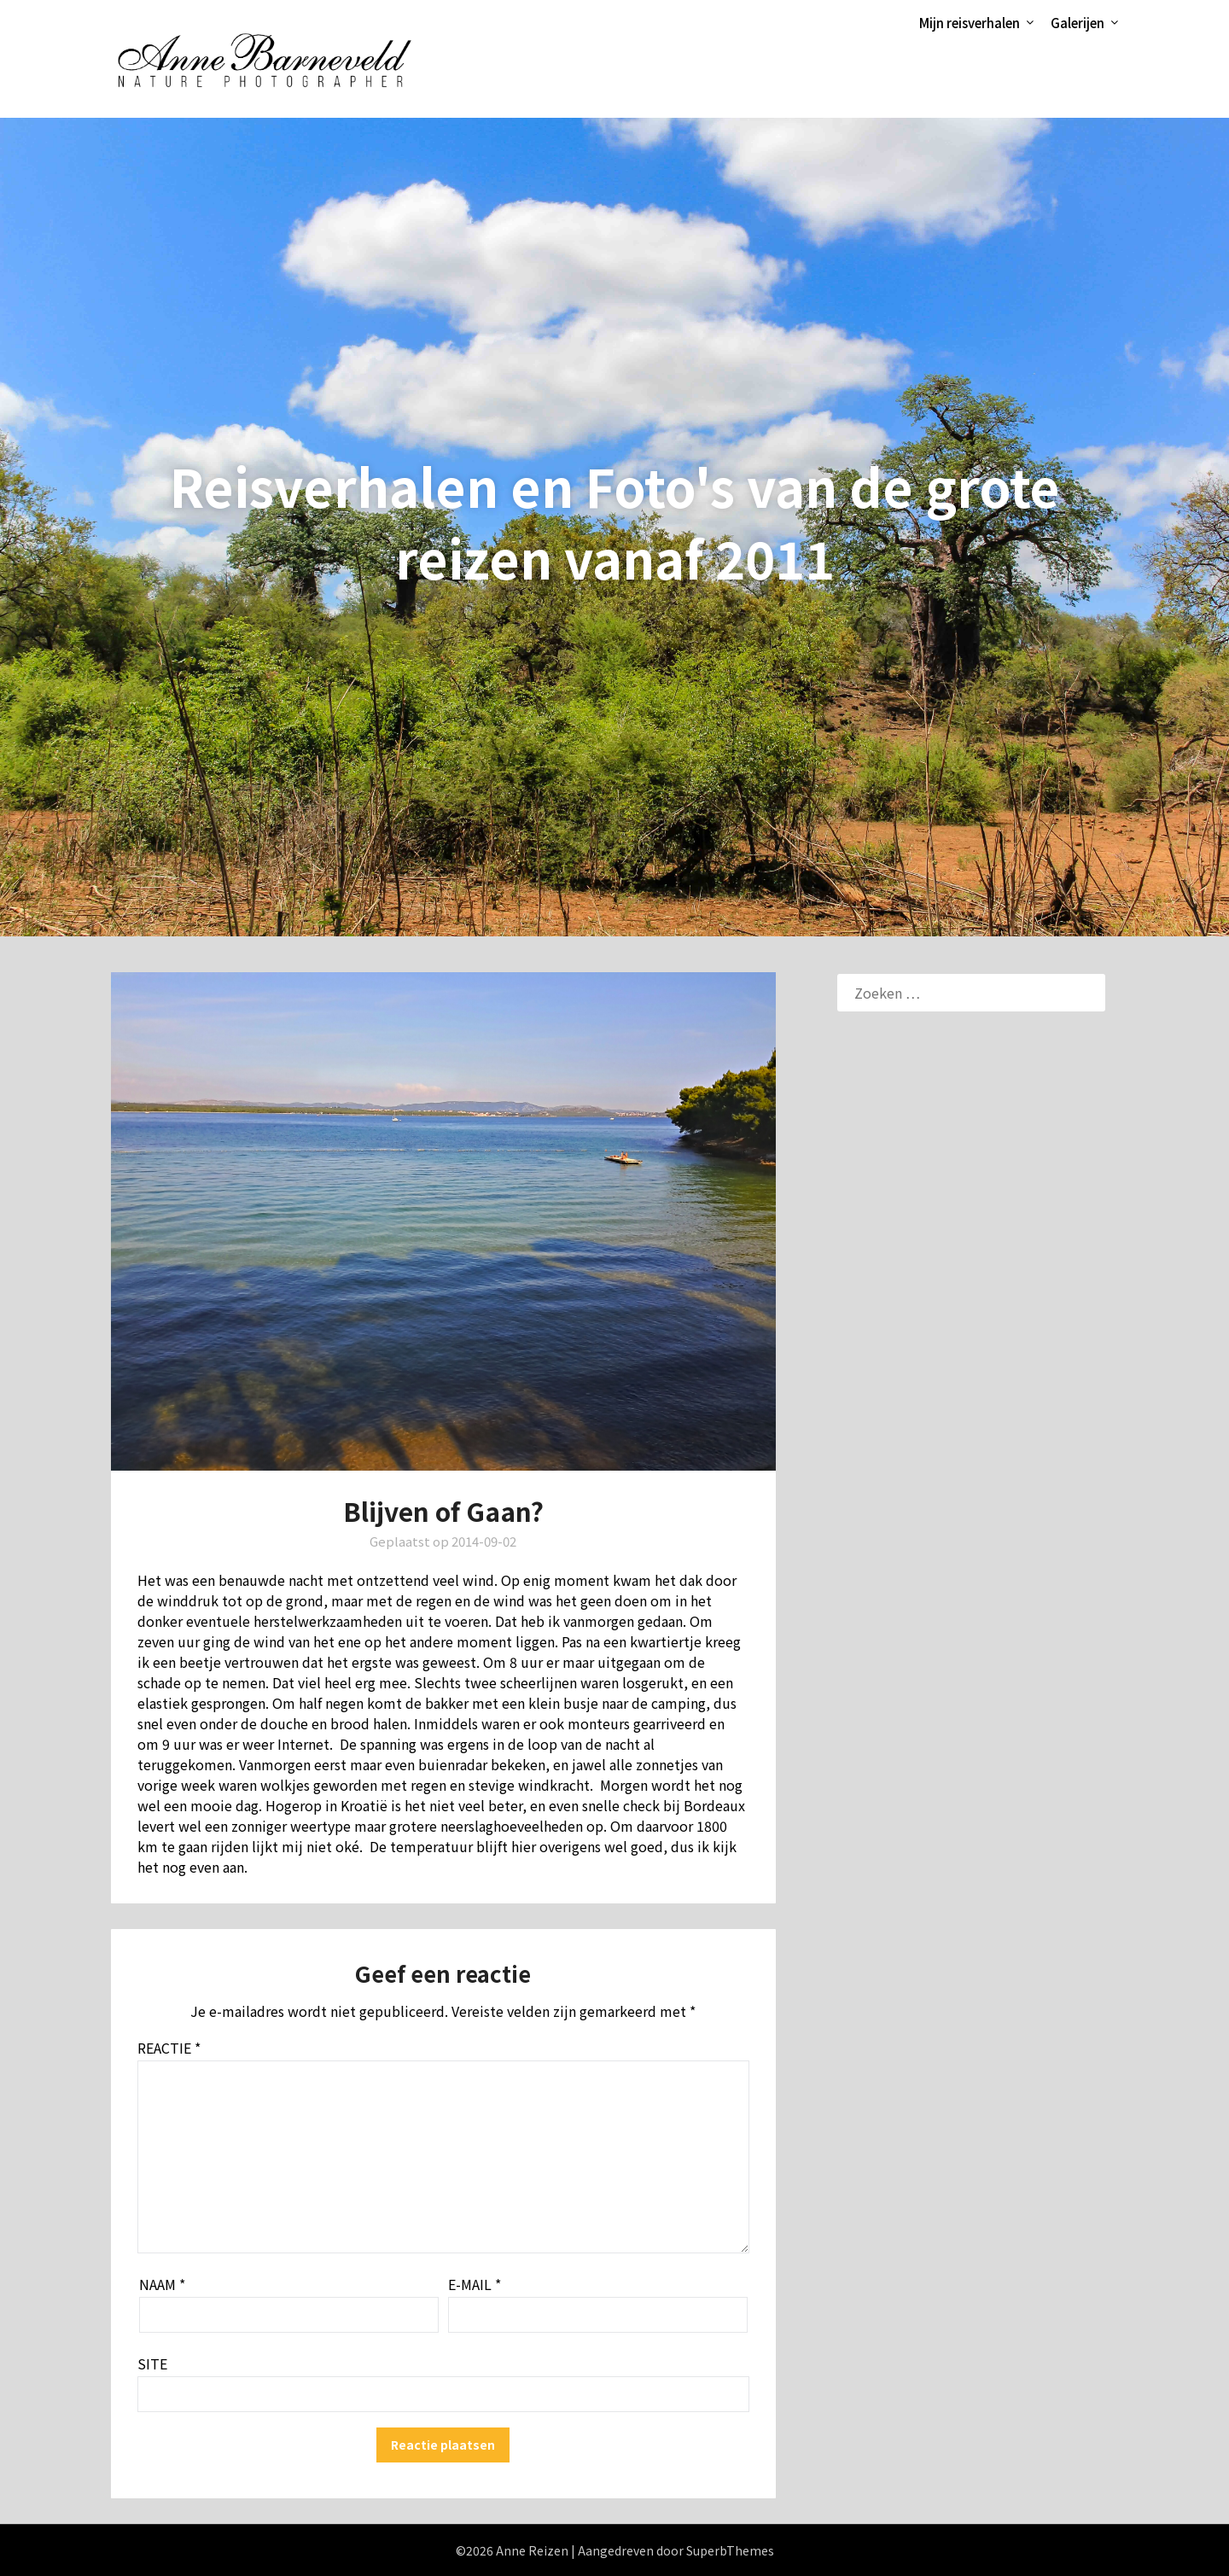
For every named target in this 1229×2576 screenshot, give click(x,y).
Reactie (169, 2047)
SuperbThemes (730, 2550)
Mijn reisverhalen (969, 23)
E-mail (474, 2284)
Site (152, 2363)
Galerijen (1077, 23)
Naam (162, 2284)
